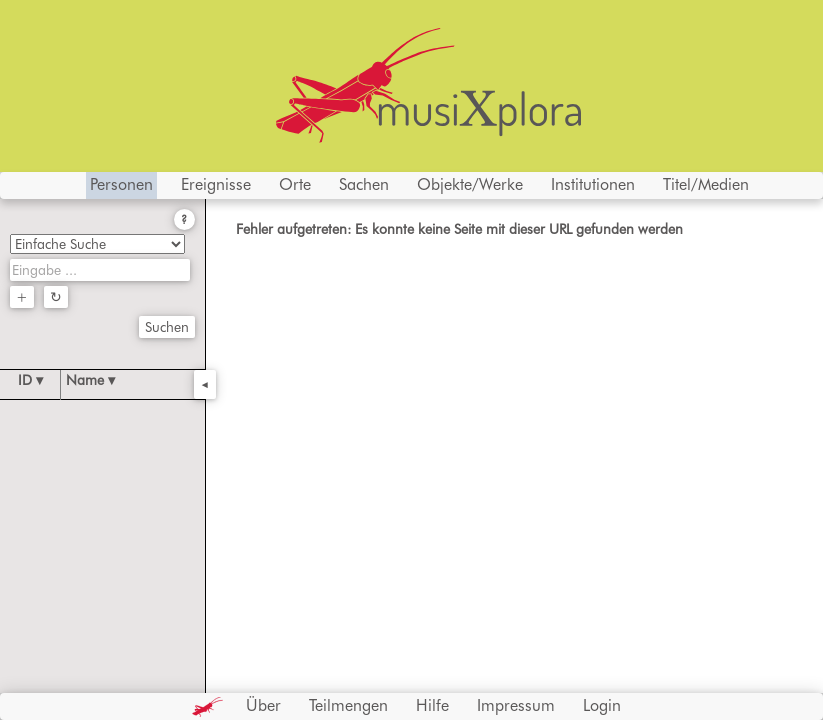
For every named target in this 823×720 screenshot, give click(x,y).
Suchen (167, 327)
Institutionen (593, 184)
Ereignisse (216, 184)
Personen (121, 184)
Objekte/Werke (470, 184)
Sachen (364, 184)
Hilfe (432, 705)
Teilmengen (348, 705)
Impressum (516, 705)
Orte (295, 184)
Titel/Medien (706, 184)
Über (263, 705)
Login (602, 705)
